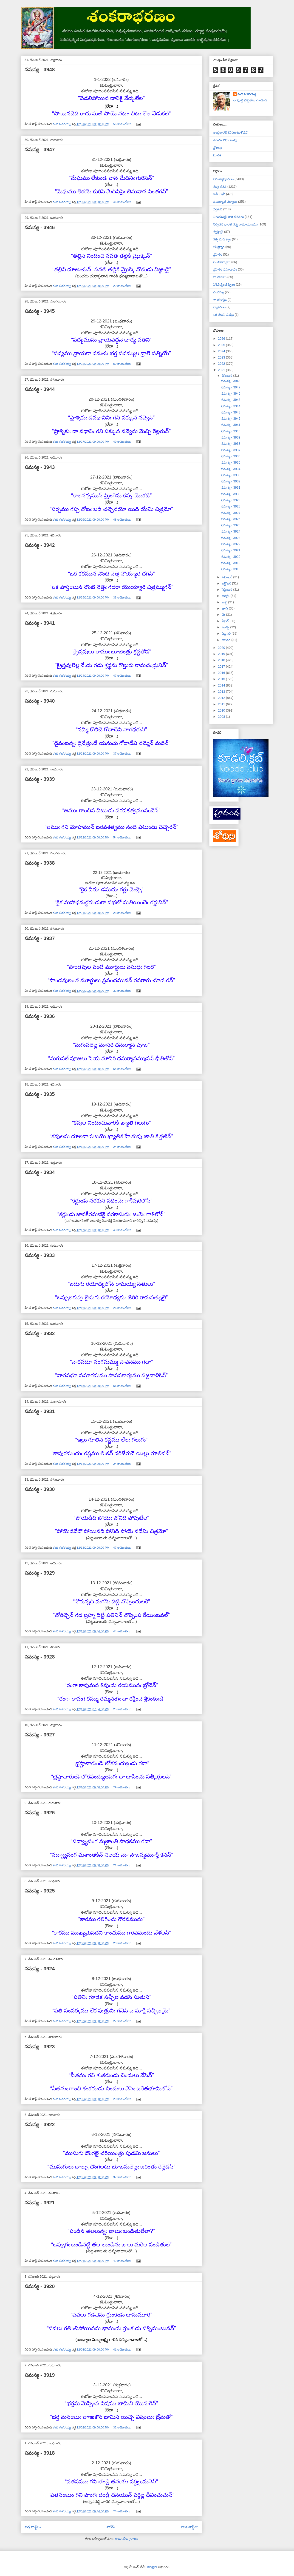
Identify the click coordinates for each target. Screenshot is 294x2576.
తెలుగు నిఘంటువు (225, 140)
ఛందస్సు (218, 292)
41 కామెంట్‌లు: (122, 2349)
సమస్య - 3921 (40, 2203)
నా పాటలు (219, 277)
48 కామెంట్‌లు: (122, 519)
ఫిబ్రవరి (227, 633)
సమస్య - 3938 (40, 863)
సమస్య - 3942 (40, 545)
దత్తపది (217, 209)
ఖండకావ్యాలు (221, 262)
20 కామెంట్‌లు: (122, 2099)
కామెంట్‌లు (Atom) (126, 2539)
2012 (222, 698)
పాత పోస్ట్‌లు (189, 2527)
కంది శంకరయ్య (246, 94)
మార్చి (226, 627)
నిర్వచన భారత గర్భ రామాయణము (235, 224)
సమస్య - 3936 (40, 1016)
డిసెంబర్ (227, 375)
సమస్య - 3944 (40, 389)
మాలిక (217, 155)
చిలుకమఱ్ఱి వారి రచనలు (228, 217)
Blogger (152, 2567)
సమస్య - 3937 (40, 938)
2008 (222, 716)
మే (224, 614)
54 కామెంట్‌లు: (122, 837)
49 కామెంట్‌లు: (122, 441)
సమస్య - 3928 (40, 1657)
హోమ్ (111, 2527)
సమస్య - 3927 (40, 1735)
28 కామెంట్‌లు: (122, 913)
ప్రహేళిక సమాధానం (225, 269)
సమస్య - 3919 (40, 2375)
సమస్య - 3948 (40, 69)
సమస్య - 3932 (40, 1333)
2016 (222, 673)
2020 (222, 648)
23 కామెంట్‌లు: (122, 1943)
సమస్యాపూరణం (223, 179)
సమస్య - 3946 (40, 227)
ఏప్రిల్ (225, 621)
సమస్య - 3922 (40, 2124)
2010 (222, 710)
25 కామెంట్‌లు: (122, 1709)
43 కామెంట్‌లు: (122, 1230)
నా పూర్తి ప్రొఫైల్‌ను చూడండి (250, 100)
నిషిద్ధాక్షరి (218, 247)
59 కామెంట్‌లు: (122, 363)
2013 (222, 691)
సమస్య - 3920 (40, 2286)
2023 (222, 357)
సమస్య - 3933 (40, 1255)
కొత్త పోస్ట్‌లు (33, 2527)
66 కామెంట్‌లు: (122, 1386)
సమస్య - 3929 (40, 1573)
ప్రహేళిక (217, 254)
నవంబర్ (227, 577)
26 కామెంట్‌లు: (122, 1308)
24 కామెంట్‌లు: (122, 1146)
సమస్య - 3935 (40, 1094)
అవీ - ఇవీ (219, 194)
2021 (222, 370)
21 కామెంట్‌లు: (122, 1865)
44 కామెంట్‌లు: (122, 1631)
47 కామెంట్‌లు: (122, 675)
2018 (222, 660)
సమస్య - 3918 (40, 2453)
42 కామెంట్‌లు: (122, 2261)
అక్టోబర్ (227, 583)
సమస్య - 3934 (40, 1172)
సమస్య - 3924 (40, 1969)
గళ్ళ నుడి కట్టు (222, 239)
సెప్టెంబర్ (227, 589)
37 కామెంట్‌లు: (122, 753)
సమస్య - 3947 (40, 149)
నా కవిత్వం (220, 300)
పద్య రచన (219, 186)
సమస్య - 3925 (40, 1891)
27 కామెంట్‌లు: (122, 2021)
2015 (222, 679)
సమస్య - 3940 (40, 701)
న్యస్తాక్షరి (218, 232)
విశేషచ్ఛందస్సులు (224, 284)
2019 (222, 654)
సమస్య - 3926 (40, 1812)
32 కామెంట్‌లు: (122, 990)
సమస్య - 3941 (40, 623)
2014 (222, 685)
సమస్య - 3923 (40, 2046)
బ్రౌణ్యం (217, 147)
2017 (222, 666)
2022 (222, 363)
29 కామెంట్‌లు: (122, 286)
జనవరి (226, 640)
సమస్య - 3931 (40, 1411)
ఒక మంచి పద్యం (223, 314)
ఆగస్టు (226, 596)
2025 (222, 345)
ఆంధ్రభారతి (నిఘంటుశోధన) (230, 132)
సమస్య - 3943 (40, 467)
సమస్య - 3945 (40, 311)
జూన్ (225, 608)
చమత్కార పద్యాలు (225, 201)
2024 (222, 351)
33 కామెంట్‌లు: (122, 597)
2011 (222, 704)
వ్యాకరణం (219, 307)
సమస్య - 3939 (40, 779)
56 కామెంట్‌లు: (122, 124)
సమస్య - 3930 (40, 1489)
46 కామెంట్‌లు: (122, 202)
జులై (225, 602)
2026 (222, 338)
